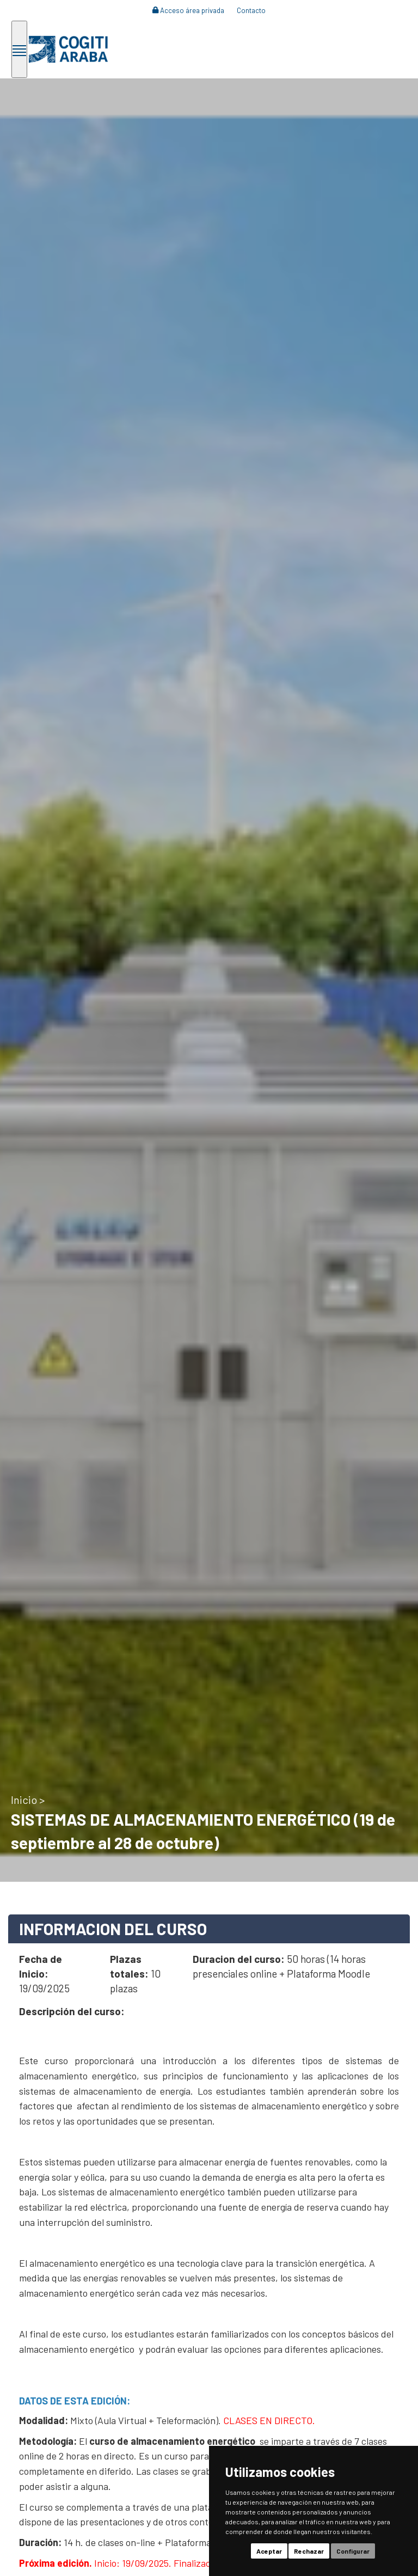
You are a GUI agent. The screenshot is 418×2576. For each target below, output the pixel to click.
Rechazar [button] (309, 2551)
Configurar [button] (353, 2551)
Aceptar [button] (269, 2551)
